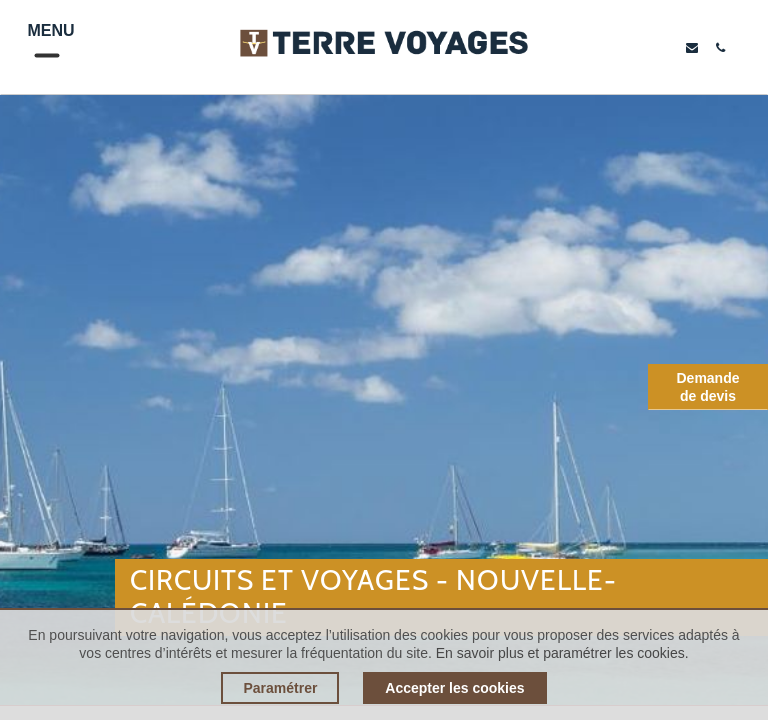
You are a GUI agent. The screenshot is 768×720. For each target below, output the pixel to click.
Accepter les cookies (454, 688)
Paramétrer (280, 688)
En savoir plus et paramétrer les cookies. (562, 653)
